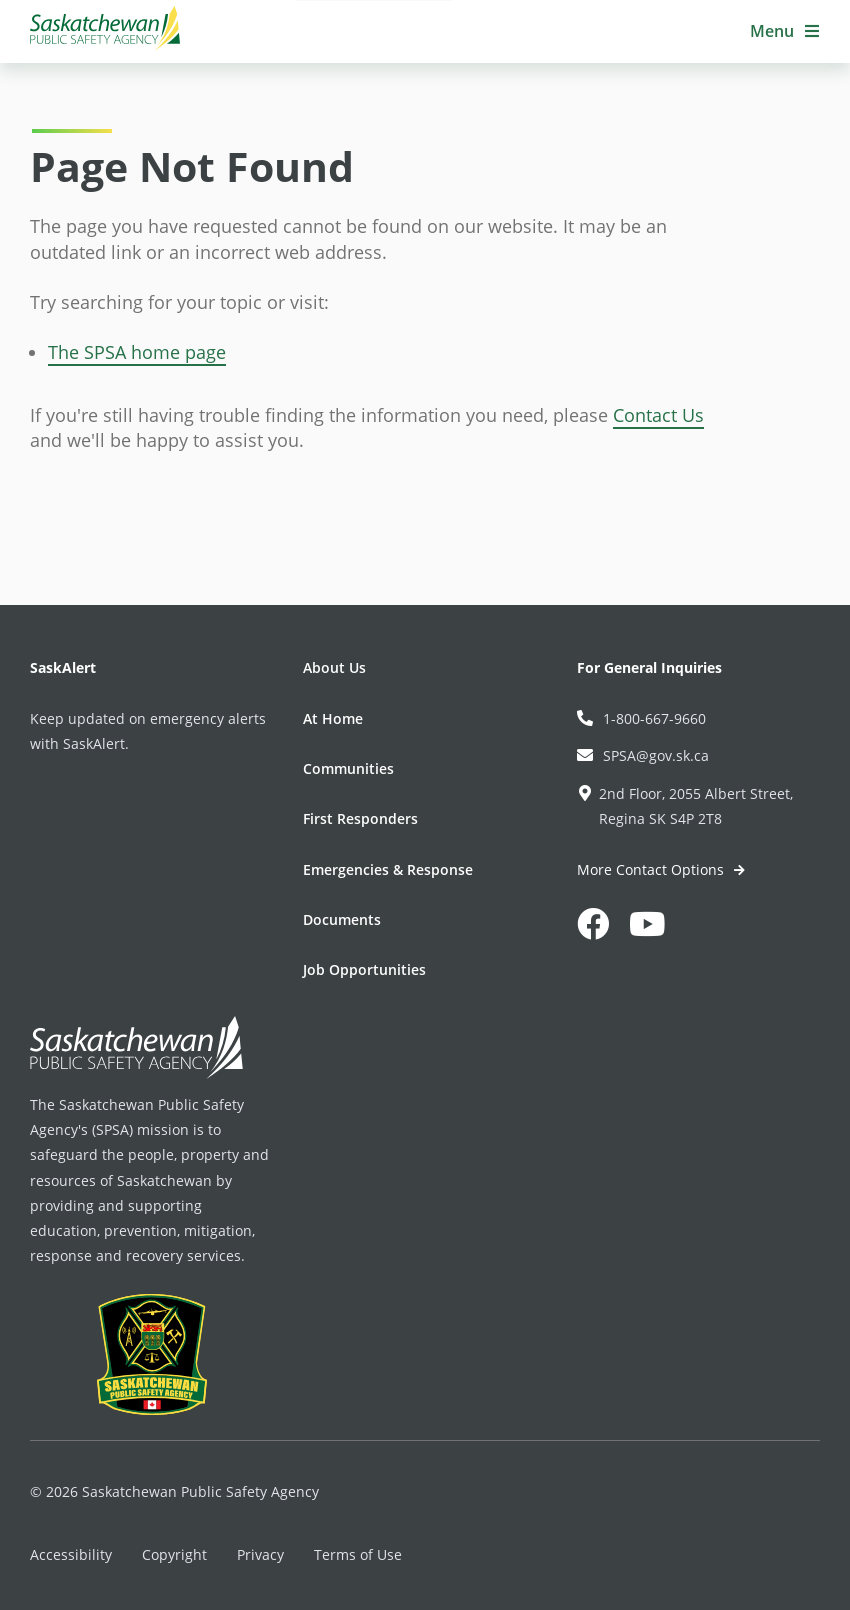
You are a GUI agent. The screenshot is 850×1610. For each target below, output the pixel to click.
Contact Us (658, 415)
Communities (348, 768)
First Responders (360, 818)
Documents (342, 919)
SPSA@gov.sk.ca (643, 755)
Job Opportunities (364, 969)
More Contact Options (652, 869)
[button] (785, 31)
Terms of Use (358, 1554)
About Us (334, 667)
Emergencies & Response (388, 869)
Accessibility (71, 1554)
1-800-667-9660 (641, 718)
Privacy (260, 1554)
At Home (333, 718)
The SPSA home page (137, 352)
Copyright (174, 1554)
